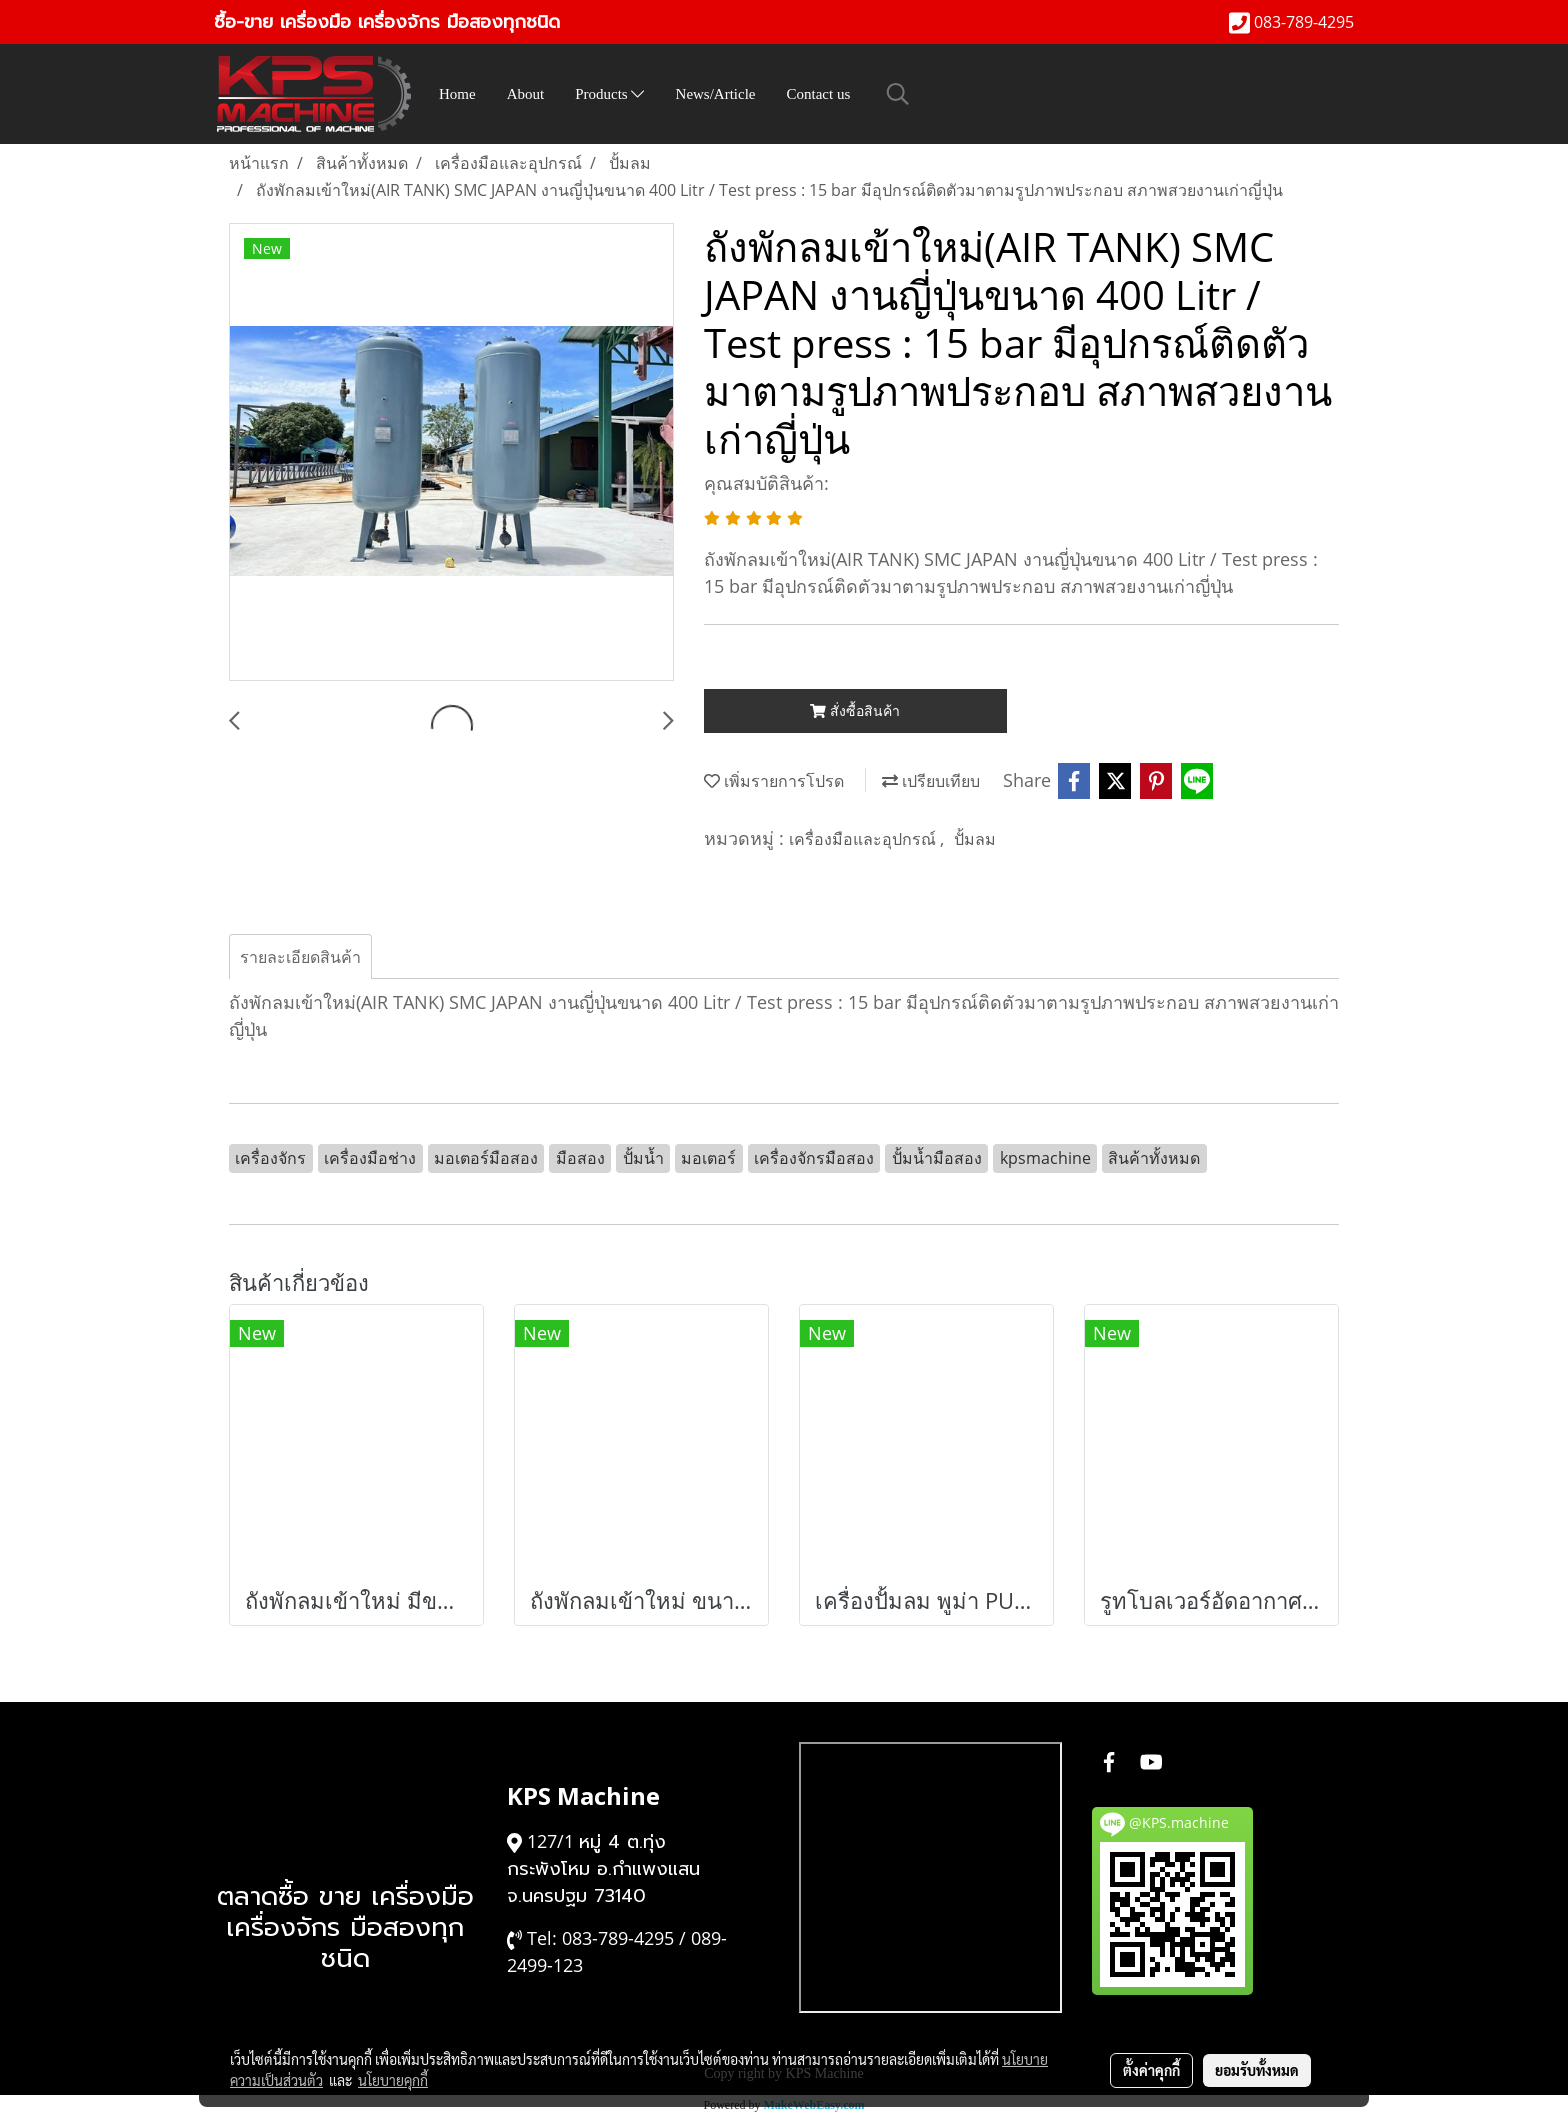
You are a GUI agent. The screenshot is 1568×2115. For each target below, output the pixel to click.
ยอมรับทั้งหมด (1257, 2070)
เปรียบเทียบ (931, 781)
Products (609, 94)
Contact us (819, 94)
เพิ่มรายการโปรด (774, 781)
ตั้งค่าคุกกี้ (1151, 2070)
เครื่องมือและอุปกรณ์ (864, 839)
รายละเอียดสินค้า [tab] (300, 957)
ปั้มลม (975, 839)
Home (457, 94)
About (526, 94)
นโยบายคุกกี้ (393, 2080)
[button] (898, 94)
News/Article (716, 94)
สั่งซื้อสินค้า (855, 710)
